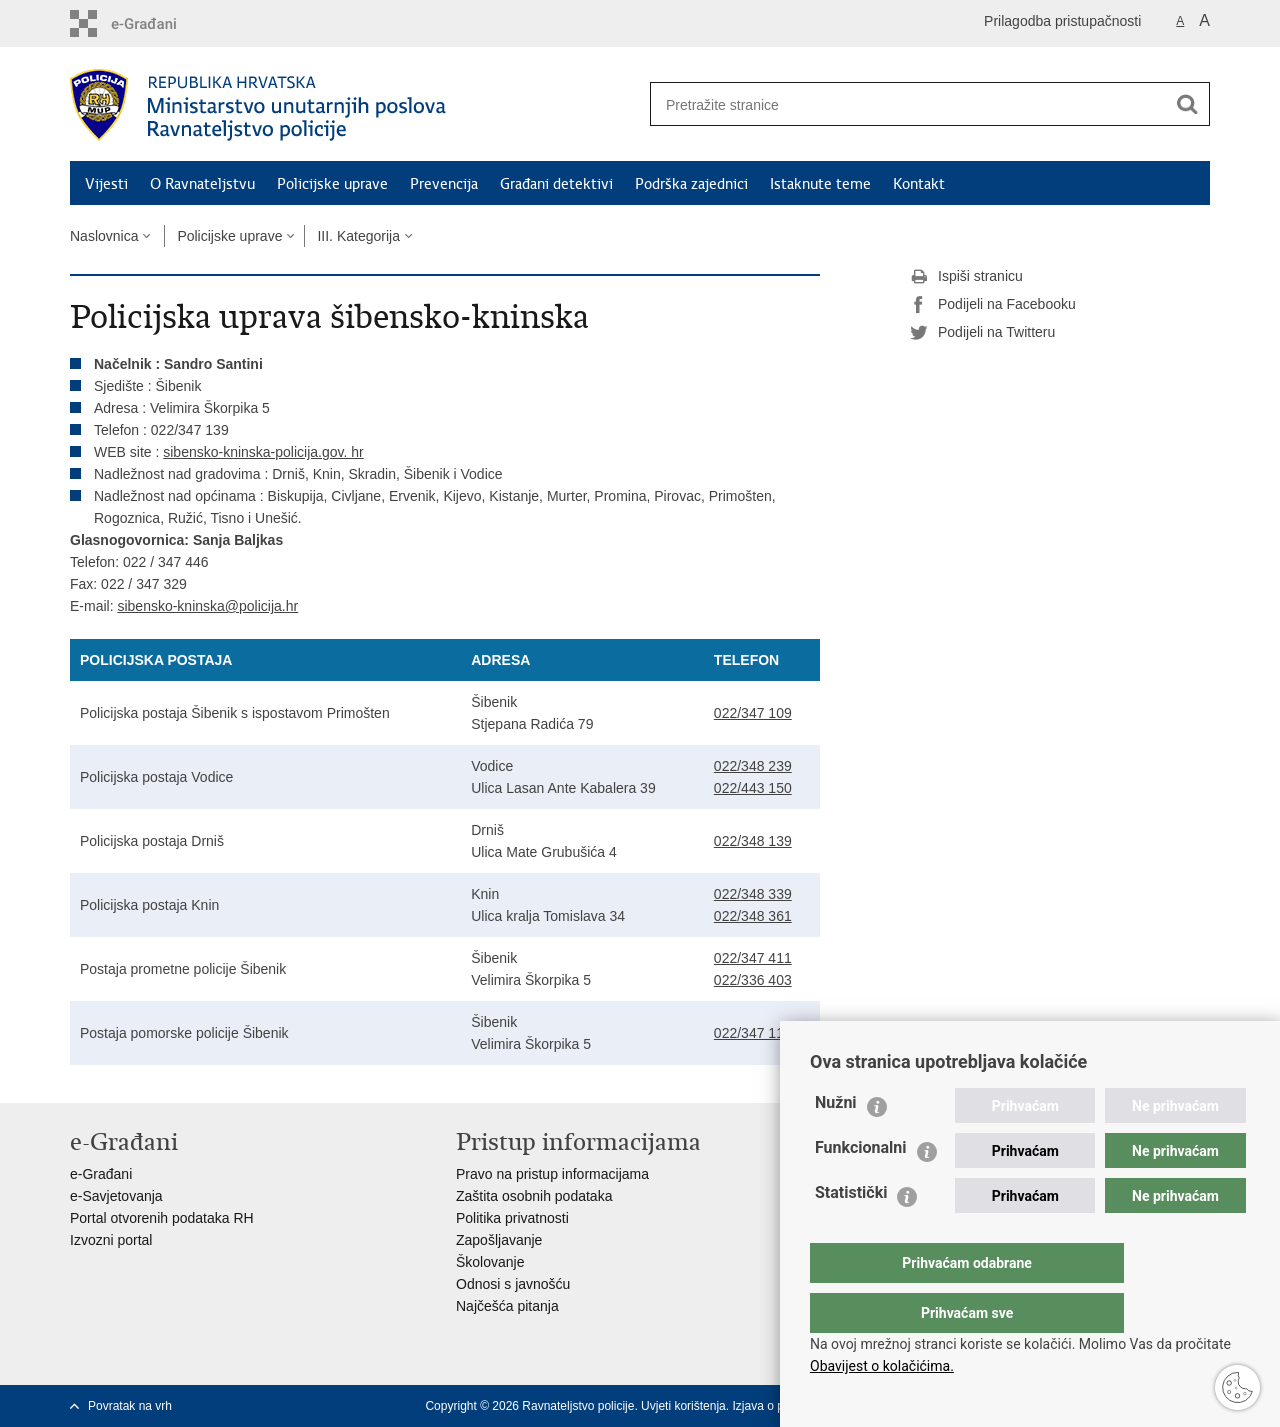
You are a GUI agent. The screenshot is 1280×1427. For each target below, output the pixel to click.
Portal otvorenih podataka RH (162, 1218)
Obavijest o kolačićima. (882, 1366)
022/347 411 (753, 958)
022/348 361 (753, 916)
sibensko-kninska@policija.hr (207, 606)
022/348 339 (753, 894)
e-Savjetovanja (116, 1196)
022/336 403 (753, 980)
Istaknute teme (820, 184)
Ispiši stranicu (966, 277)
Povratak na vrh (130, 1406)
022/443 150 (753, 788)
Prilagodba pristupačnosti (1062, 21)
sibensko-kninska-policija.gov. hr (263, 452)
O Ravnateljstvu (202, 184)
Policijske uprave (332, 184)
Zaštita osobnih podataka (534, 1196)
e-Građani (101, 1174)
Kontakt (919, 184)
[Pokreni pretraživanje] (1187, 104)
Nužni (836, 1142)
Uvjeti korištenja (683, 1406)
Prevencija (444, 184)
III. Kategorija (358, 236)
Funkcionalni (861, 1187)
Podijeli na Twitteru (982, 333)
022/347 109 (753, 713)
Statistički (851, 1232)
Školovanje (490, 1262)
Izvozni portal (111, 1240)
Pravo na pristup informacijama (552, 1174)
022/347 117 (753, 1033)
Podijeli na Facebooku (993, 305)
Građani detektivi (556, 184)
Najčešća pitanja (507, 1306)
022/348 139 (753, 841)
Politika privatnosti (512, 1218)
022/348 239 (753, 766)
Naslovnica (104, 236)
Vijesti (106, 184)
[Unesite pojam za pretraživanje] (901, 104)
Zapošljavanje (499, 1240)
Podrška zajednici (691, 184)
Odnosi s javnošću (513, 1284)
